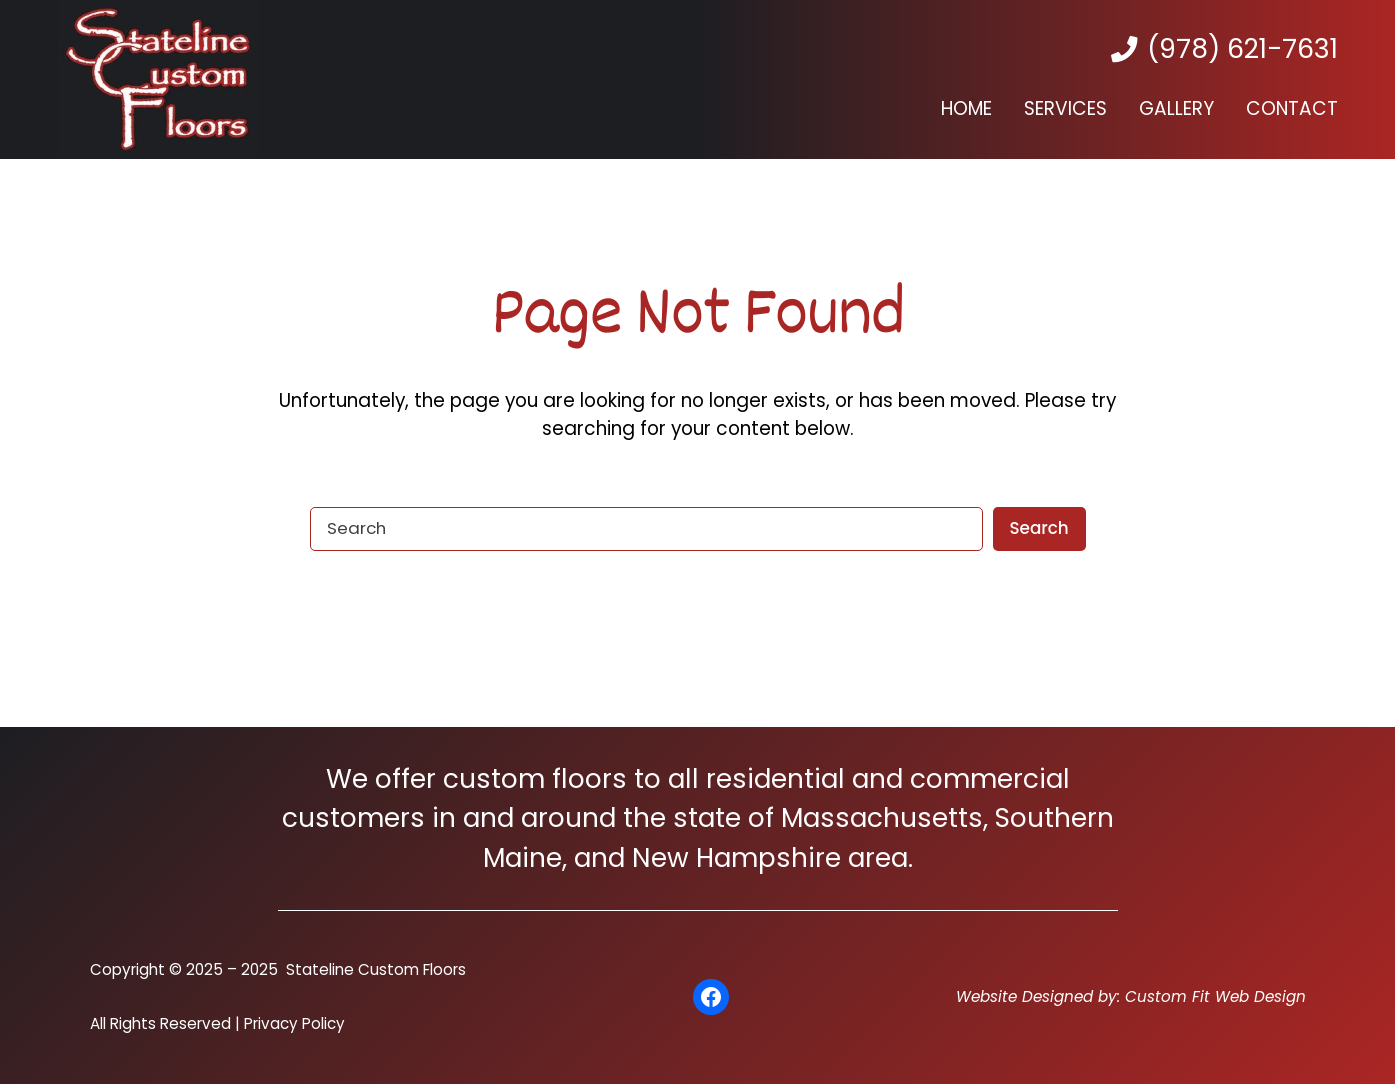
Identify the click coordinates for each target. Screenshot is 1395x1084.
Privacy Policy (294, 1023)
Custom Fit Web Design (1215, 996)
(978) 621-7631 (1242, 49)
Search (1038, 528)
